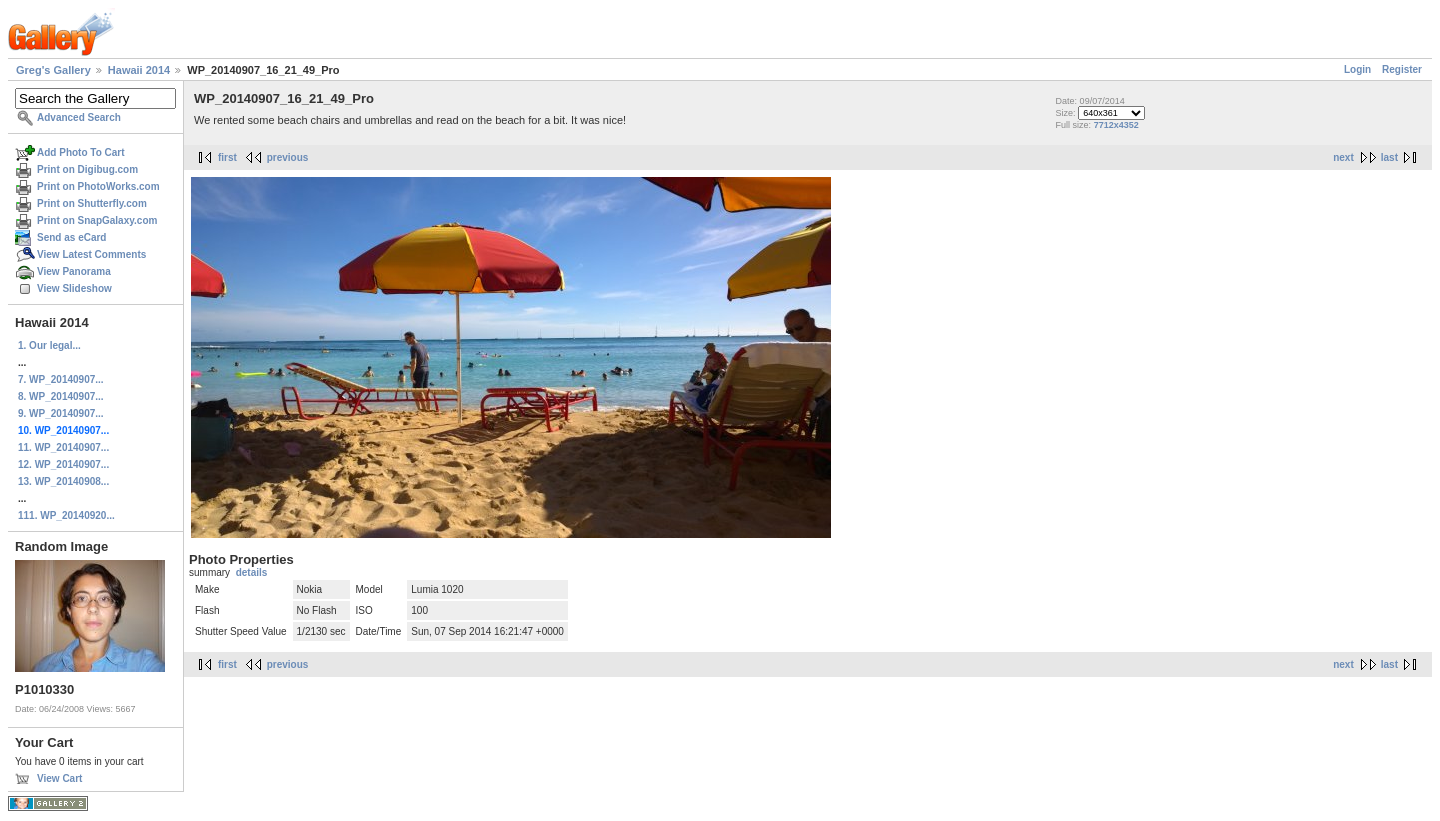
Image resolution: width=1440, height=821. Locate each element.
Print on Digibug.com (87, 169)
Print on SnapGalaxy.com (97, 220)
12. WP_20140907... (63, 464)
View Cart (59, 778)
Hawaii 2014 (139, 70)
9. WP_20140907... (61, 413)
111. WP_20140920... (66, 515)
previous (288, 157)
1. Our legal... (49, 345)
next (1343, 157)
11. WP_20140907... (63, 447)
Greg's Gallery (53, 70)
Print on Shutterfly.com (92, 203)
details (252, 572)
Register (1402, 69)
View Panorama (74, 271)
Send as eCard (71, 237)
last (1389, 157)
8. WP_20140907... (61, 396)
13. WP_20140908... (63, 481)
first (227, 157)
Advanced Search (79, 117)
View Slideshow (74, 288)
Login (1357, 69)
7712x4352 (1116, 125)
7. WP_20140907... (61, 379)
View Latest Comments (91, 254)
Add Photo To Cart (81, 152)
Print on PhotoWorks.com (98, 186)
